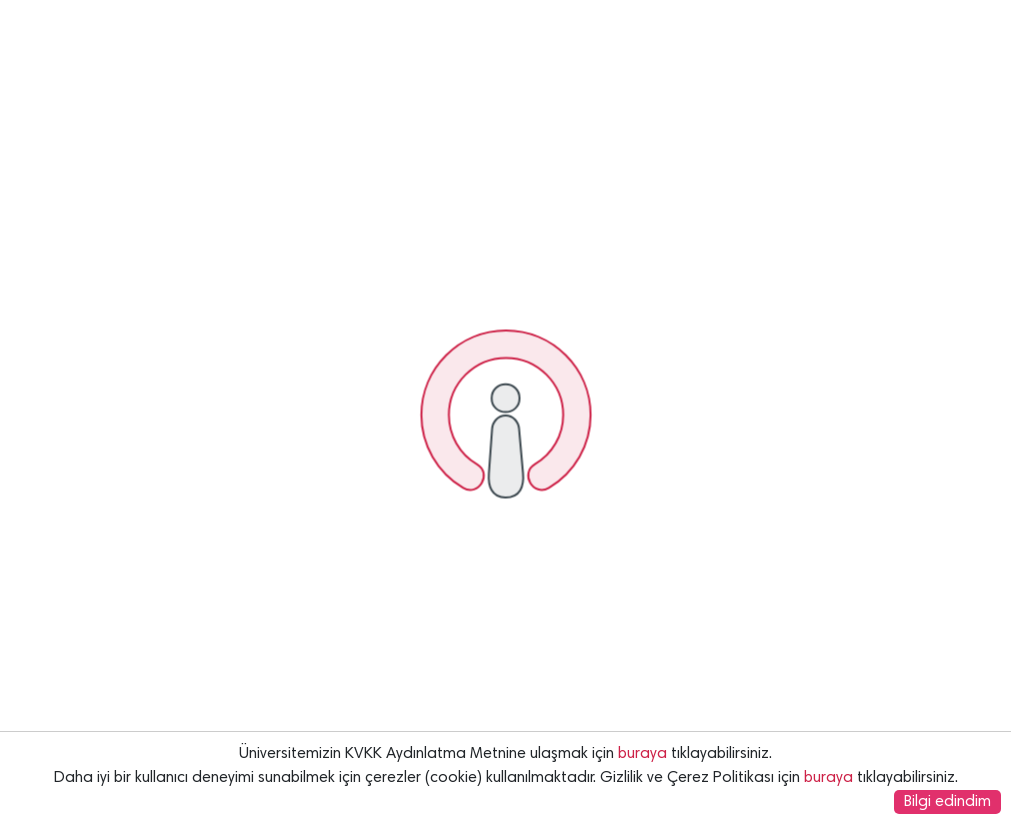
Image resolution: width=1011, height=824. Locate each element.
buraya (642, 754)
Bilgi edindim (947, 802)
